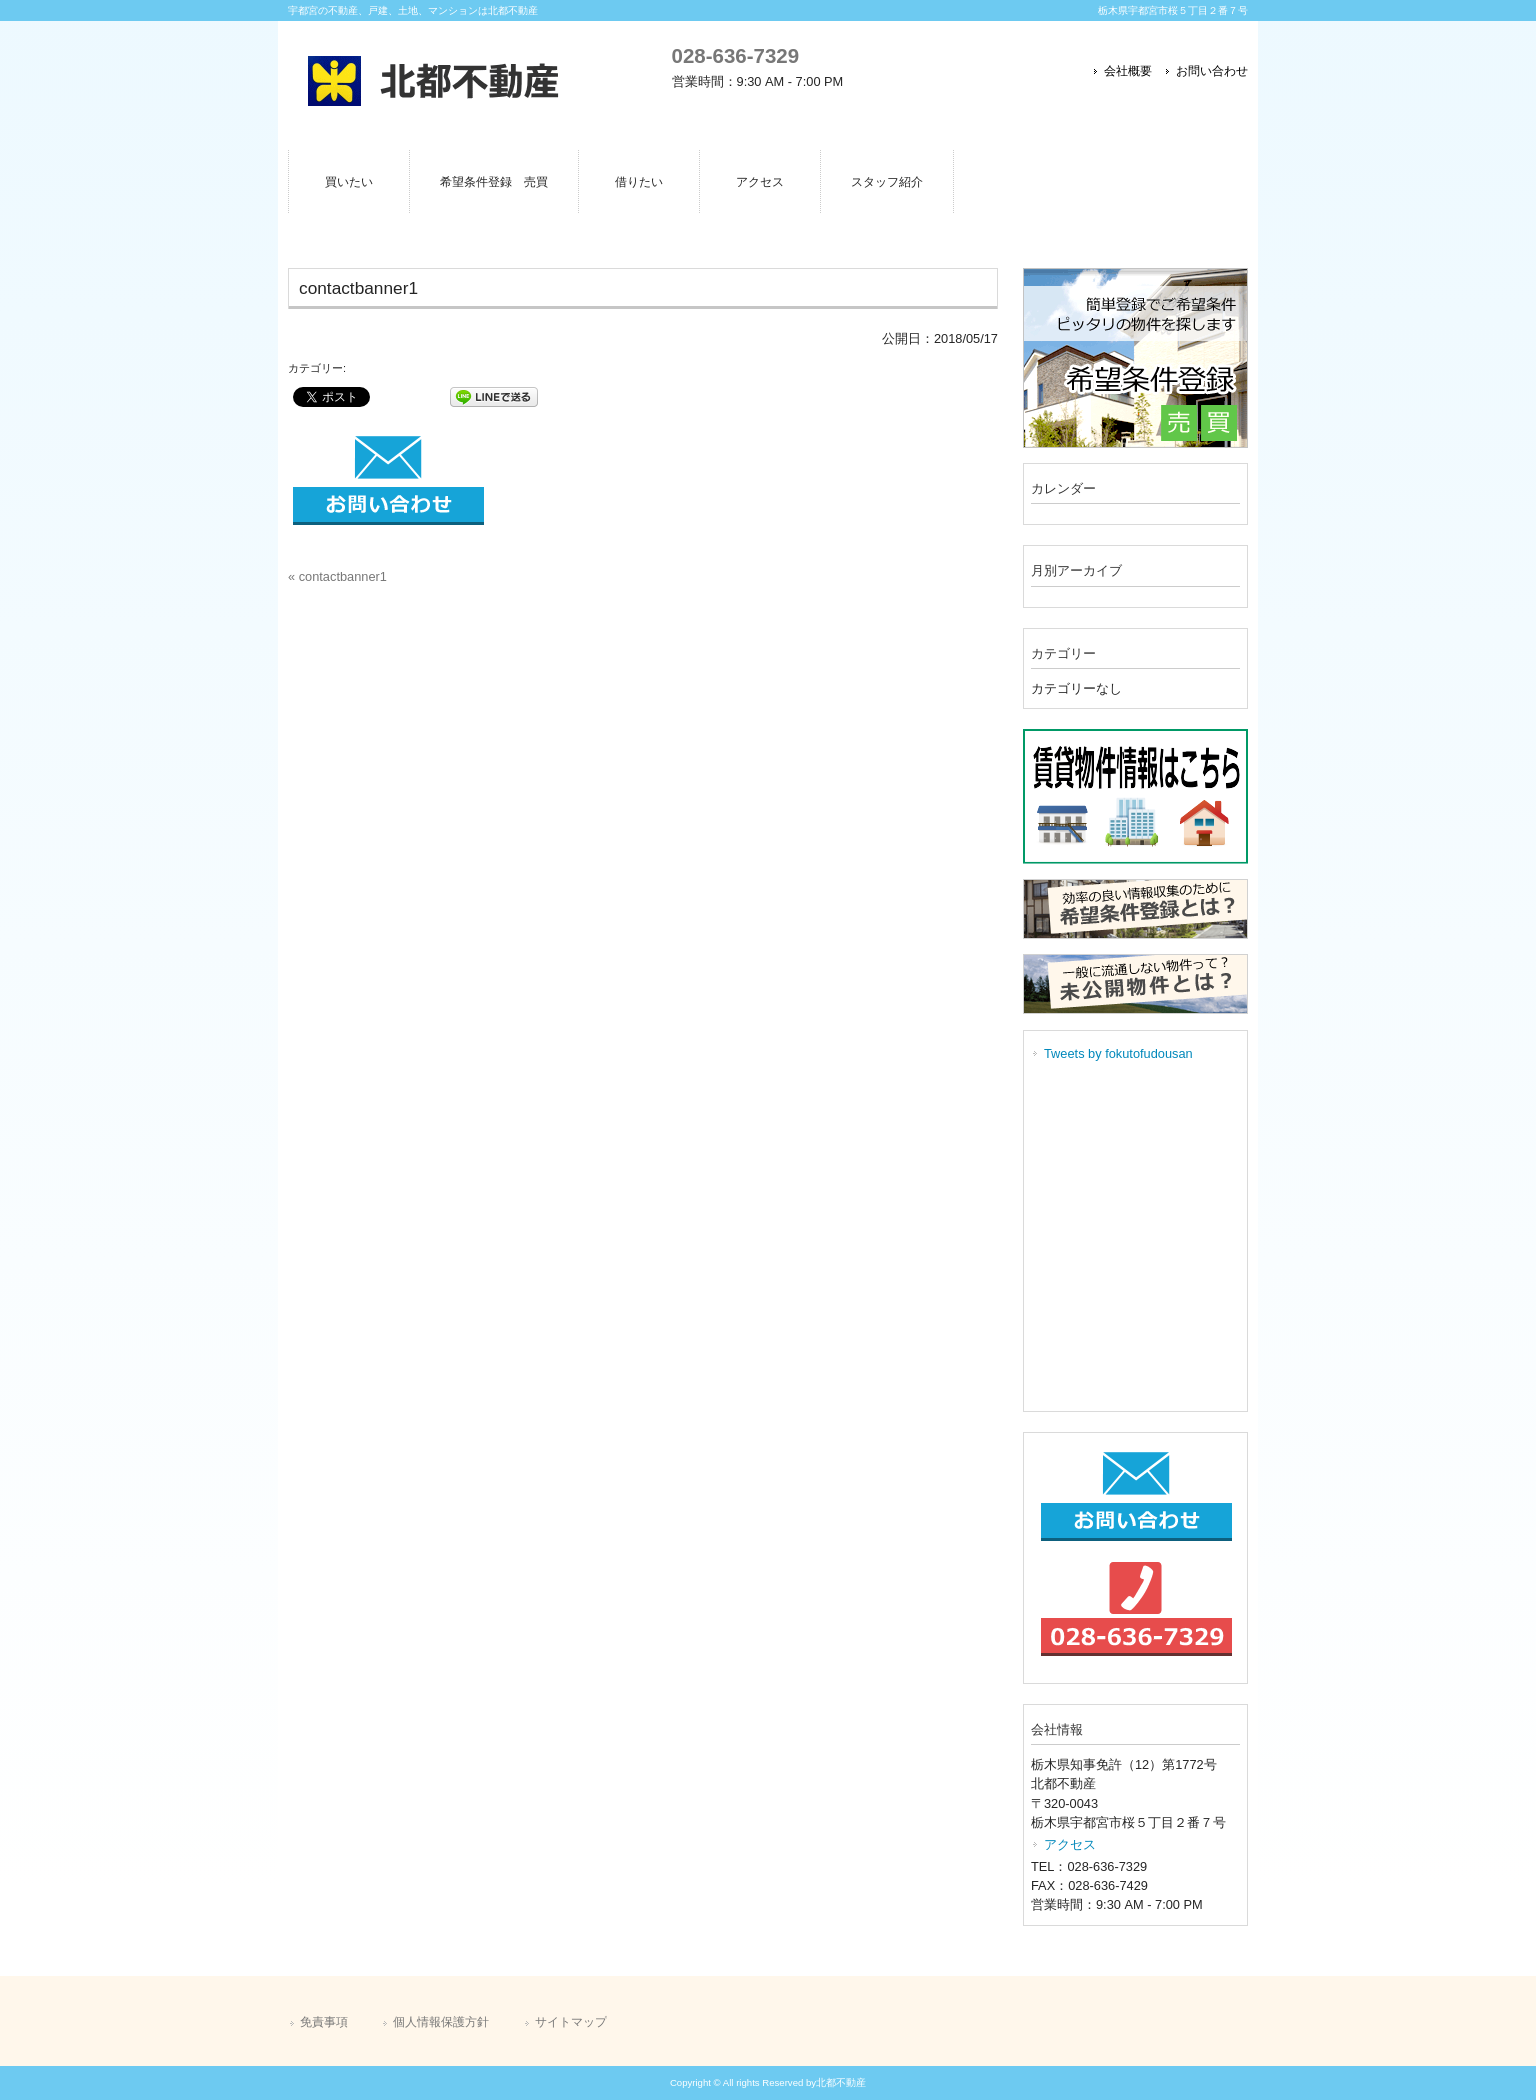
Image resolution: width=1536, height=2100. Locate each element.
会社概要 (1128, 71)
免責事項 (324, 2022)
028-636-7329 (735, 55)
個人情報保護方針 (441, 2022)
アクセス (1070, 1844)
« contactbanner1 (337, 576)
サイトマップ (571, 2022)
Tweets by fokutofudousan (1118, 1053)
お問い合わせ (1212, 71)
